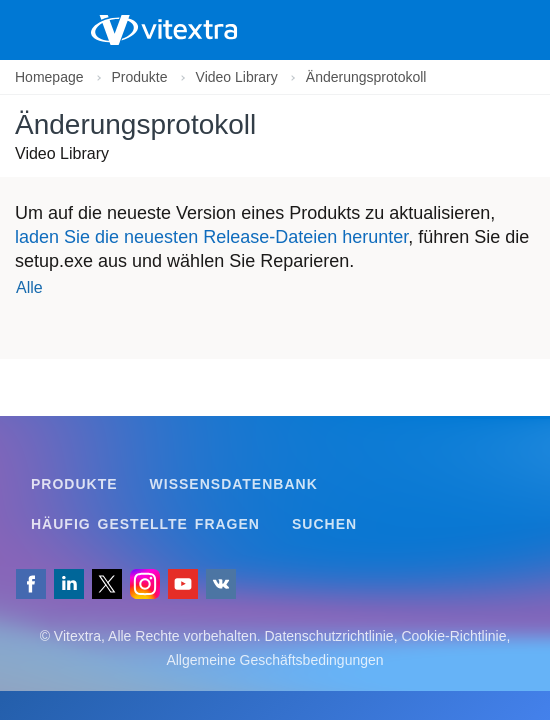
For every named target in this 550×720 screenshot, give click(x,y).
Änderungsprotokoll (366, 77)
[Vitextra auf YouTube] (183, 584)
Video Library (237, 77)
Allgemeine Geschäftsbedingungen (274, 660)
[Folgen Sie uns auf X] (107, 584)
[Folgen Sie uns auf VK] (221, 584)
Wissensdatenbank (234, 484)
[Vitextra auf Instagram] (145, 584)
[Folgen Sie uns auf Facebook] (31, 584)
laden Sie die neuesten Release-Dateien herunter (211, 237)
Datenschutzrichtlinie (328, 636)
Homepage (49, 77)
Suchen (324, 524)
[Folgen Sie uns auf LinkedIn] (69, 584)
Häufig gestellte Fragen (145, 524)
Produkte (140, 77)
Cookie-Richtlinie (453, 636)
